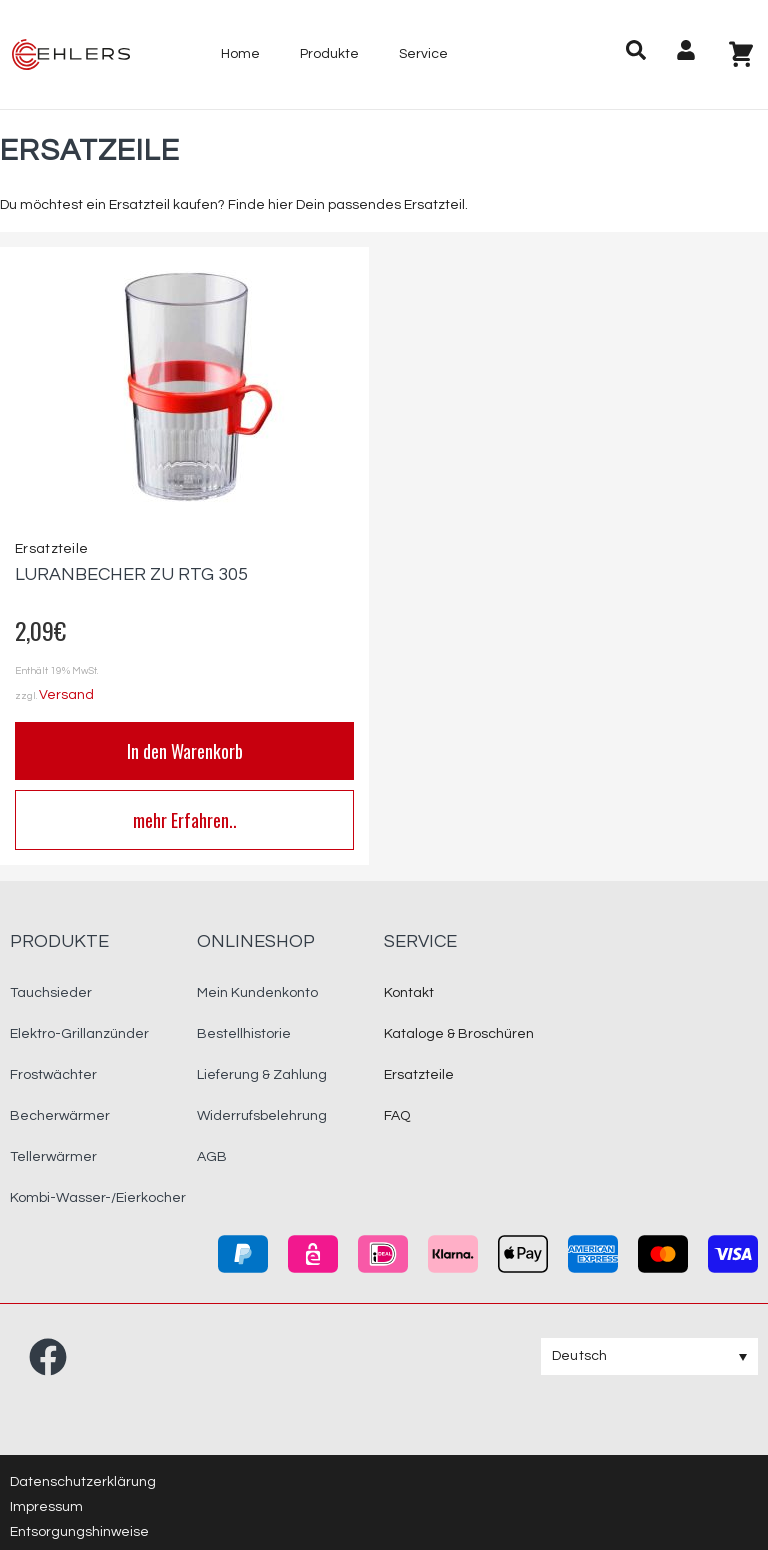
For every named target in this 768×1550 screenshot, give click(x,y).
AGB (212, 1157)
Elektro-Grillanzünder (79, 1034)
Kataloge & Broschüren (459, 1034)
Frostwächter (53, 1075)
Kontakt (409, 993)
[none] (649, 1356)
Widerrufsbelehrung (262, 1116)
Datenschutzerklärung (83, 1482)
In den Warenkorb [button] (185, 751)
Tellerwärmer (53, 1157)
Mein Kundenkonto (257, 993)
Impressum (46, 1507)
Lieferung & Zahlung (262, 1075)
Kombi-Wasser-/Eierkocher (98, 1198)
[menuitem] (649, 1356)
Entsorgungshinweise (79, 1532)
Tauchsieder (51, 993)
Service (423, 54)
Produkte (329, 54)
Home (240, 54)
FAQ (397, 1116)
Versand (66, 695)
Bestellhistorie (244, 1034)
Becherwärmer (60, 1116)
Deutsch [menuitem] (580, 1356)
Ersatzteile (51, 549)
